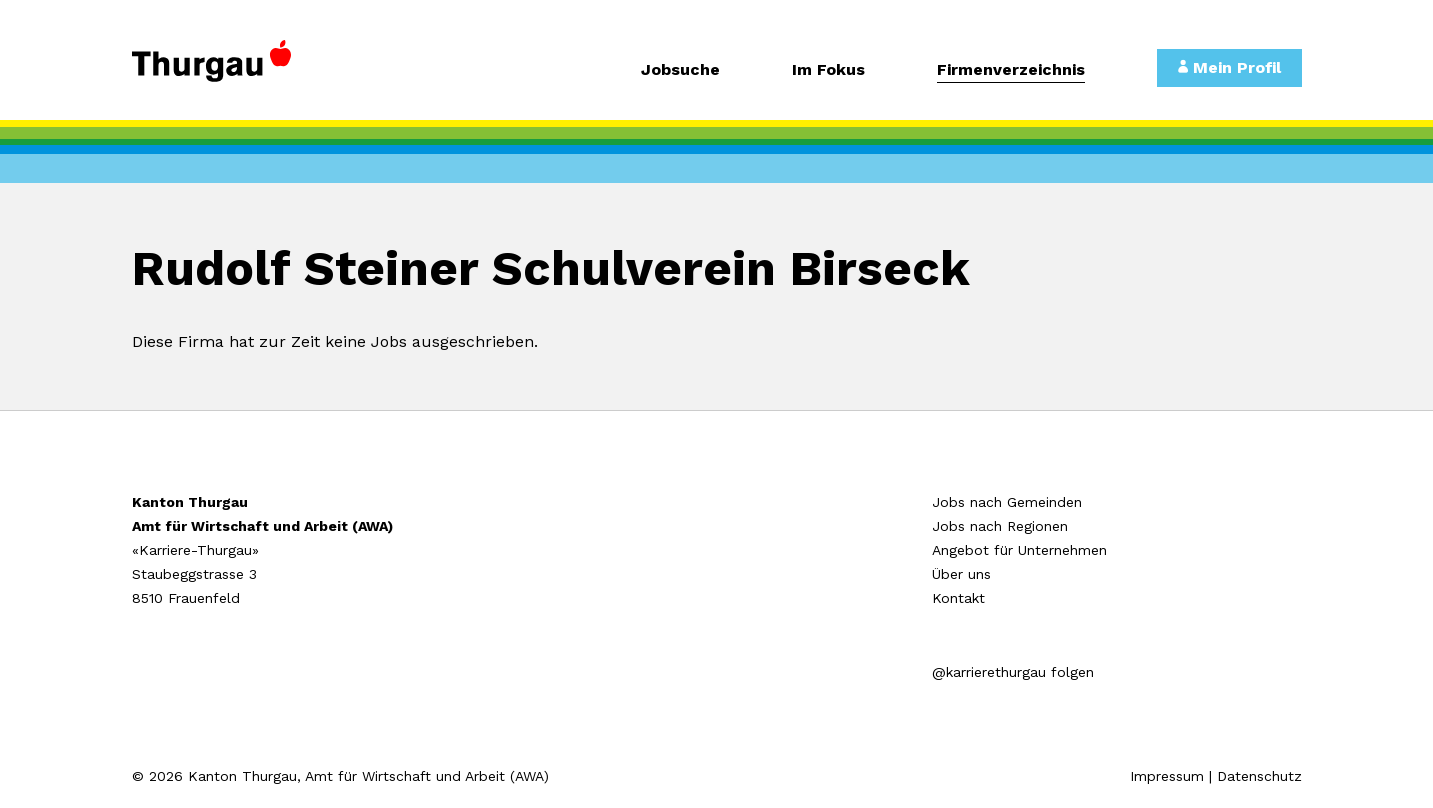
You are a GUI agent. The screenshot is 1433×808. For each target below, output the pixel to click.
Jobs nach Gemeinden (1007, 502)
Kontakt (958, 598)
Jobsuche (680, 70)
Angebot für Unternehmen (1019, 550)
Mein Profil (1229, 67)
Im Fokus (828, 70)
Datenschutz (1259, 776)
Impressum (1167, 776)
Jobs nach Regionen (1000, 526)
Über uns (961, 574)
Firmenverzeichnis (1011, 70)
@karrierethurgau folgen (1013, 672)
